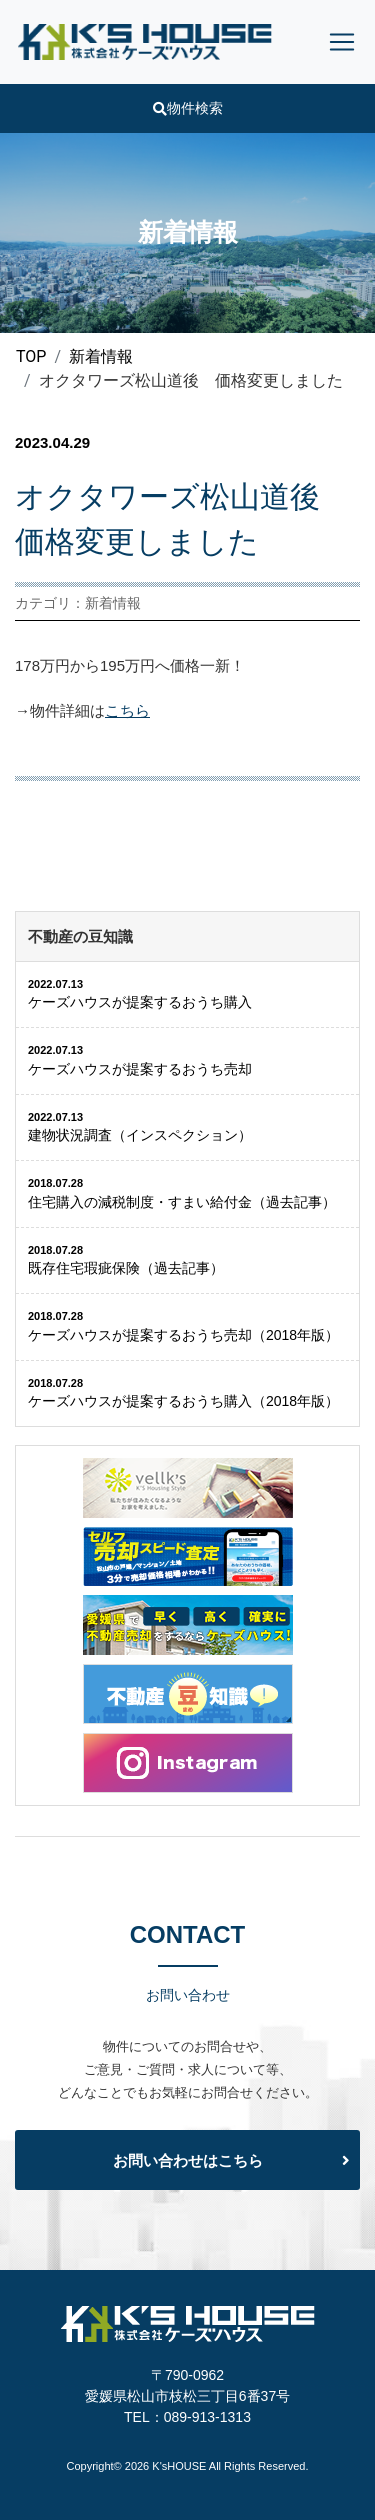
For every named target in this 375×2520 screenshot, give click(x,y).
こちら (127, 710)
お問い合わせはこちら (188, 2160)
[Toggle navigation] (342, 42)
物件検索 (188, 108)
